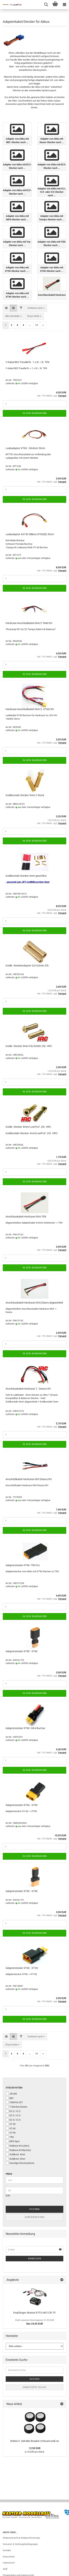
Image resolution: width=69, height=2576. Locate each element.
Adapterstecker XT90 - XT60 (22, 1651)
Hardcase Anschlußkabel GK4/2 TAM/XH (29, 623)
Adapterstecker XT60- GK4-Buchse (25, 1728)
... (30, 325)
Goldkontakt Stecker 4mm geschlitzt (26, 875)
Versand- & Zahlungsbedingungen (20, 2544)
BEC (10, 2098)
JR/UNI (11, 2093)
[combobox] (36, 308)
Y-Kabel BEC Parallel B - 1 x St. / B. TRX (27, 362)
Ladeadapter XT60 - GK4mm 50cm (25, 448)
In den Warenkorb (35, 413)
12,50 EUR (34, 2448)
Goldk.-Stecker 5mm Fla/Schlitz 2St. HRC (29, 1046)
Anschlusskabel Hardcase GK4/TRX (26, 1216)
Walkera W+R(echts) (18, 2150)
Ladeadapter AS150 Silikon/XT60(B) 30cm (30, 534)
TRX (10, 2137)
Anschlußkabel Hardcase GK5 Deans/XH (29, 1479)
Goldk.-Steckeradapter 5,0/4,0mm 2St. (27, 965)
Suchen (35, 2379)
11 (36, 325)
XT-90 (10, 2132)
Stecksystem (14, 2087)
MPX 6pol (12, 2141)
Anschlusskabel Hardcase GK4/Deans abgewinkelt (34, 1302)
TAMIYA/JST (14, 2102)
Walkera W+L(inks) (17, 2145)
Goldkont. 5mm (15, 2158)
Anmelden (34, 2258)
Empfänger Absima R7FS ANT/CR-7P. (34, 2312)
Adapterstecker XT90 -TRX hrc (23, 1565)
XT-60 (10, 2128)
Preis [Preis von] (9, 2174)
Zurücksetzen (34, 2217)
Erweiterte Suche (34, 2387)
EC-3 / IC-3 (13, 2115)
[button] (6, 308)
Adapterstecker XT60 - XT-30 (22, 1968)
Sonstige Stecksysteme (20, 2162)
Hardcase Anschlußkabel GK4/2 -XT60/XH (30, 709)
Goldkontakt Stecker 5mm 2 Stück (25, 795)
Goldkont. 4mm (15, 2154)
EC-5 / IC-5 (13, 2119)
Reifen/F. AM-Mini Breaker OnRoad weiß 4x (34, 2441)
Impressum (9, 2562)
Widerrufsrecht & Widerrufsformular (21, 2537)
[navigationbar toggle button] (64, 4)
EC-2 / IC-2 (13, 2111)
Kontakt (7, 2550)
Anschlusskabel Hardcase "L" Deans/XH (28, 1388)
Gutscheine (9, 2556)
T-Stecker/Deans (16, 2106)
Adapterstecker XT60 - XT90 (22, 1805)
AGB (5, 2569)
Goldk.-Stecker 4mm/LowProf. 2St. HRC (28, 1126)
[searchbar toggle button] (46, 4)
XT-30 (10, 2123)
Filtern (34, 2209)
